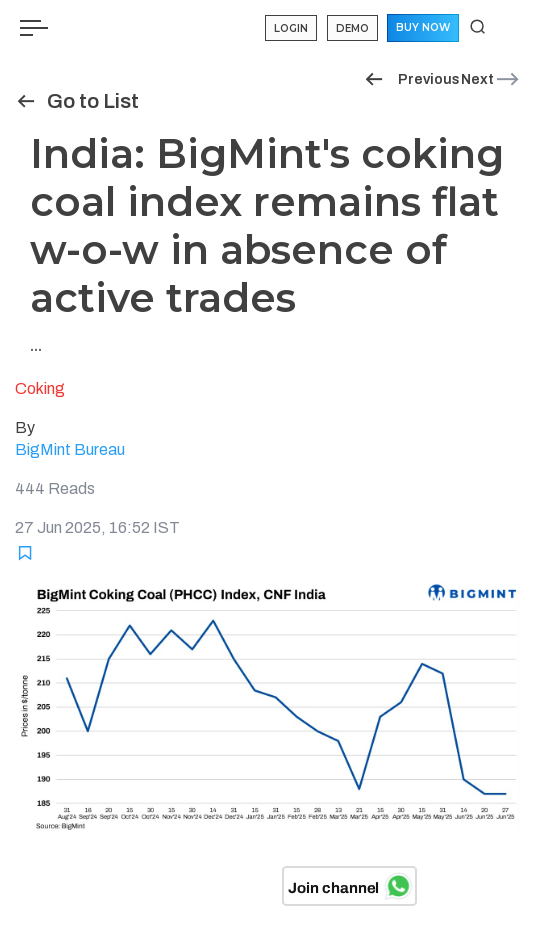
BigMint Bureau (70, 449)
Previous (411, 79)
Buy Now (423, 27)
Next (491, 79)
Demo (352, 28)
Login (291, 28)
